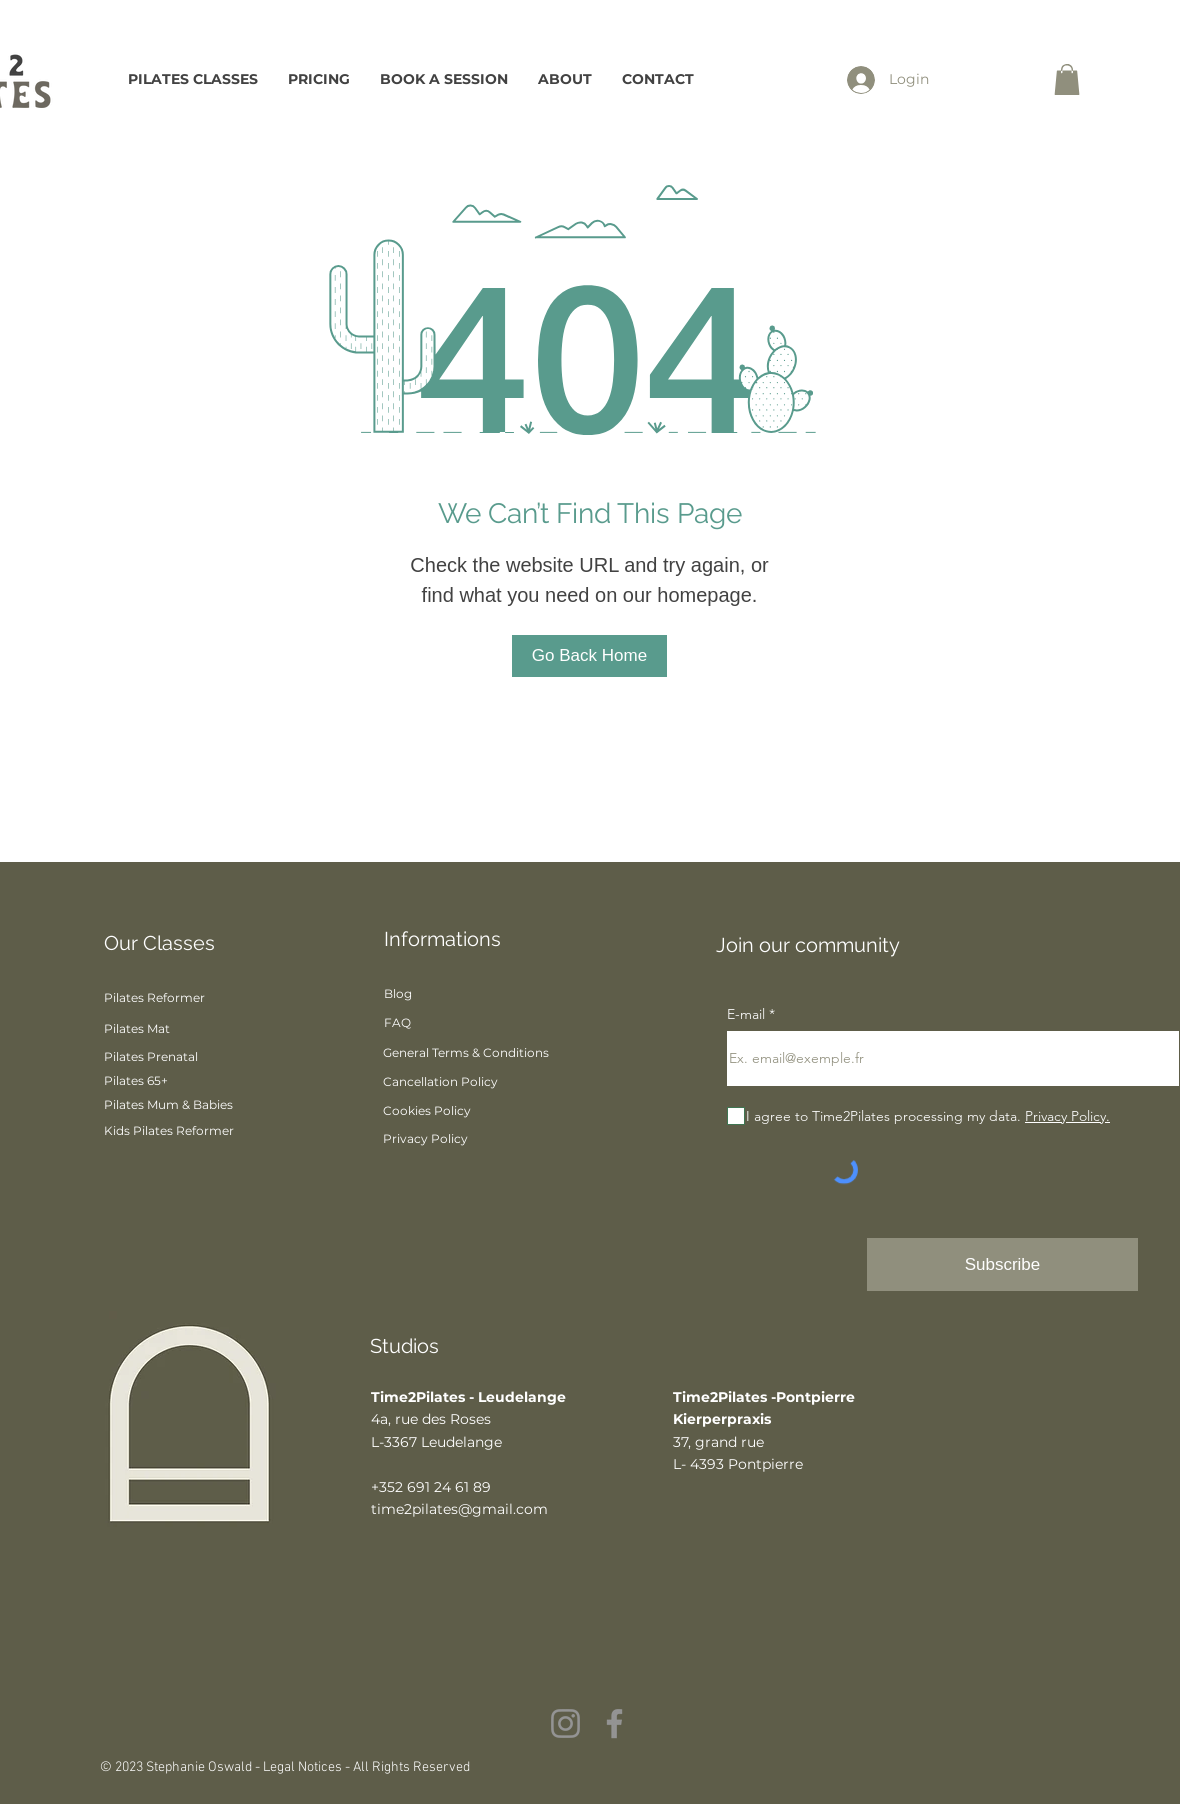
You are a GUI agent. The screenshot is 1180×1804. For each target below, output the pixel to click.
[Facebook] (614, 1723)
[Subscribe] (1002, 1264)
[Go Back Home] (589, 656)
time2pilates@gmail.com (459, 1509)
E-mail (748, 1014)
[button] (1067, 79)
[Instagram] (565, 1723)
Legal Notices (304, 1767)
